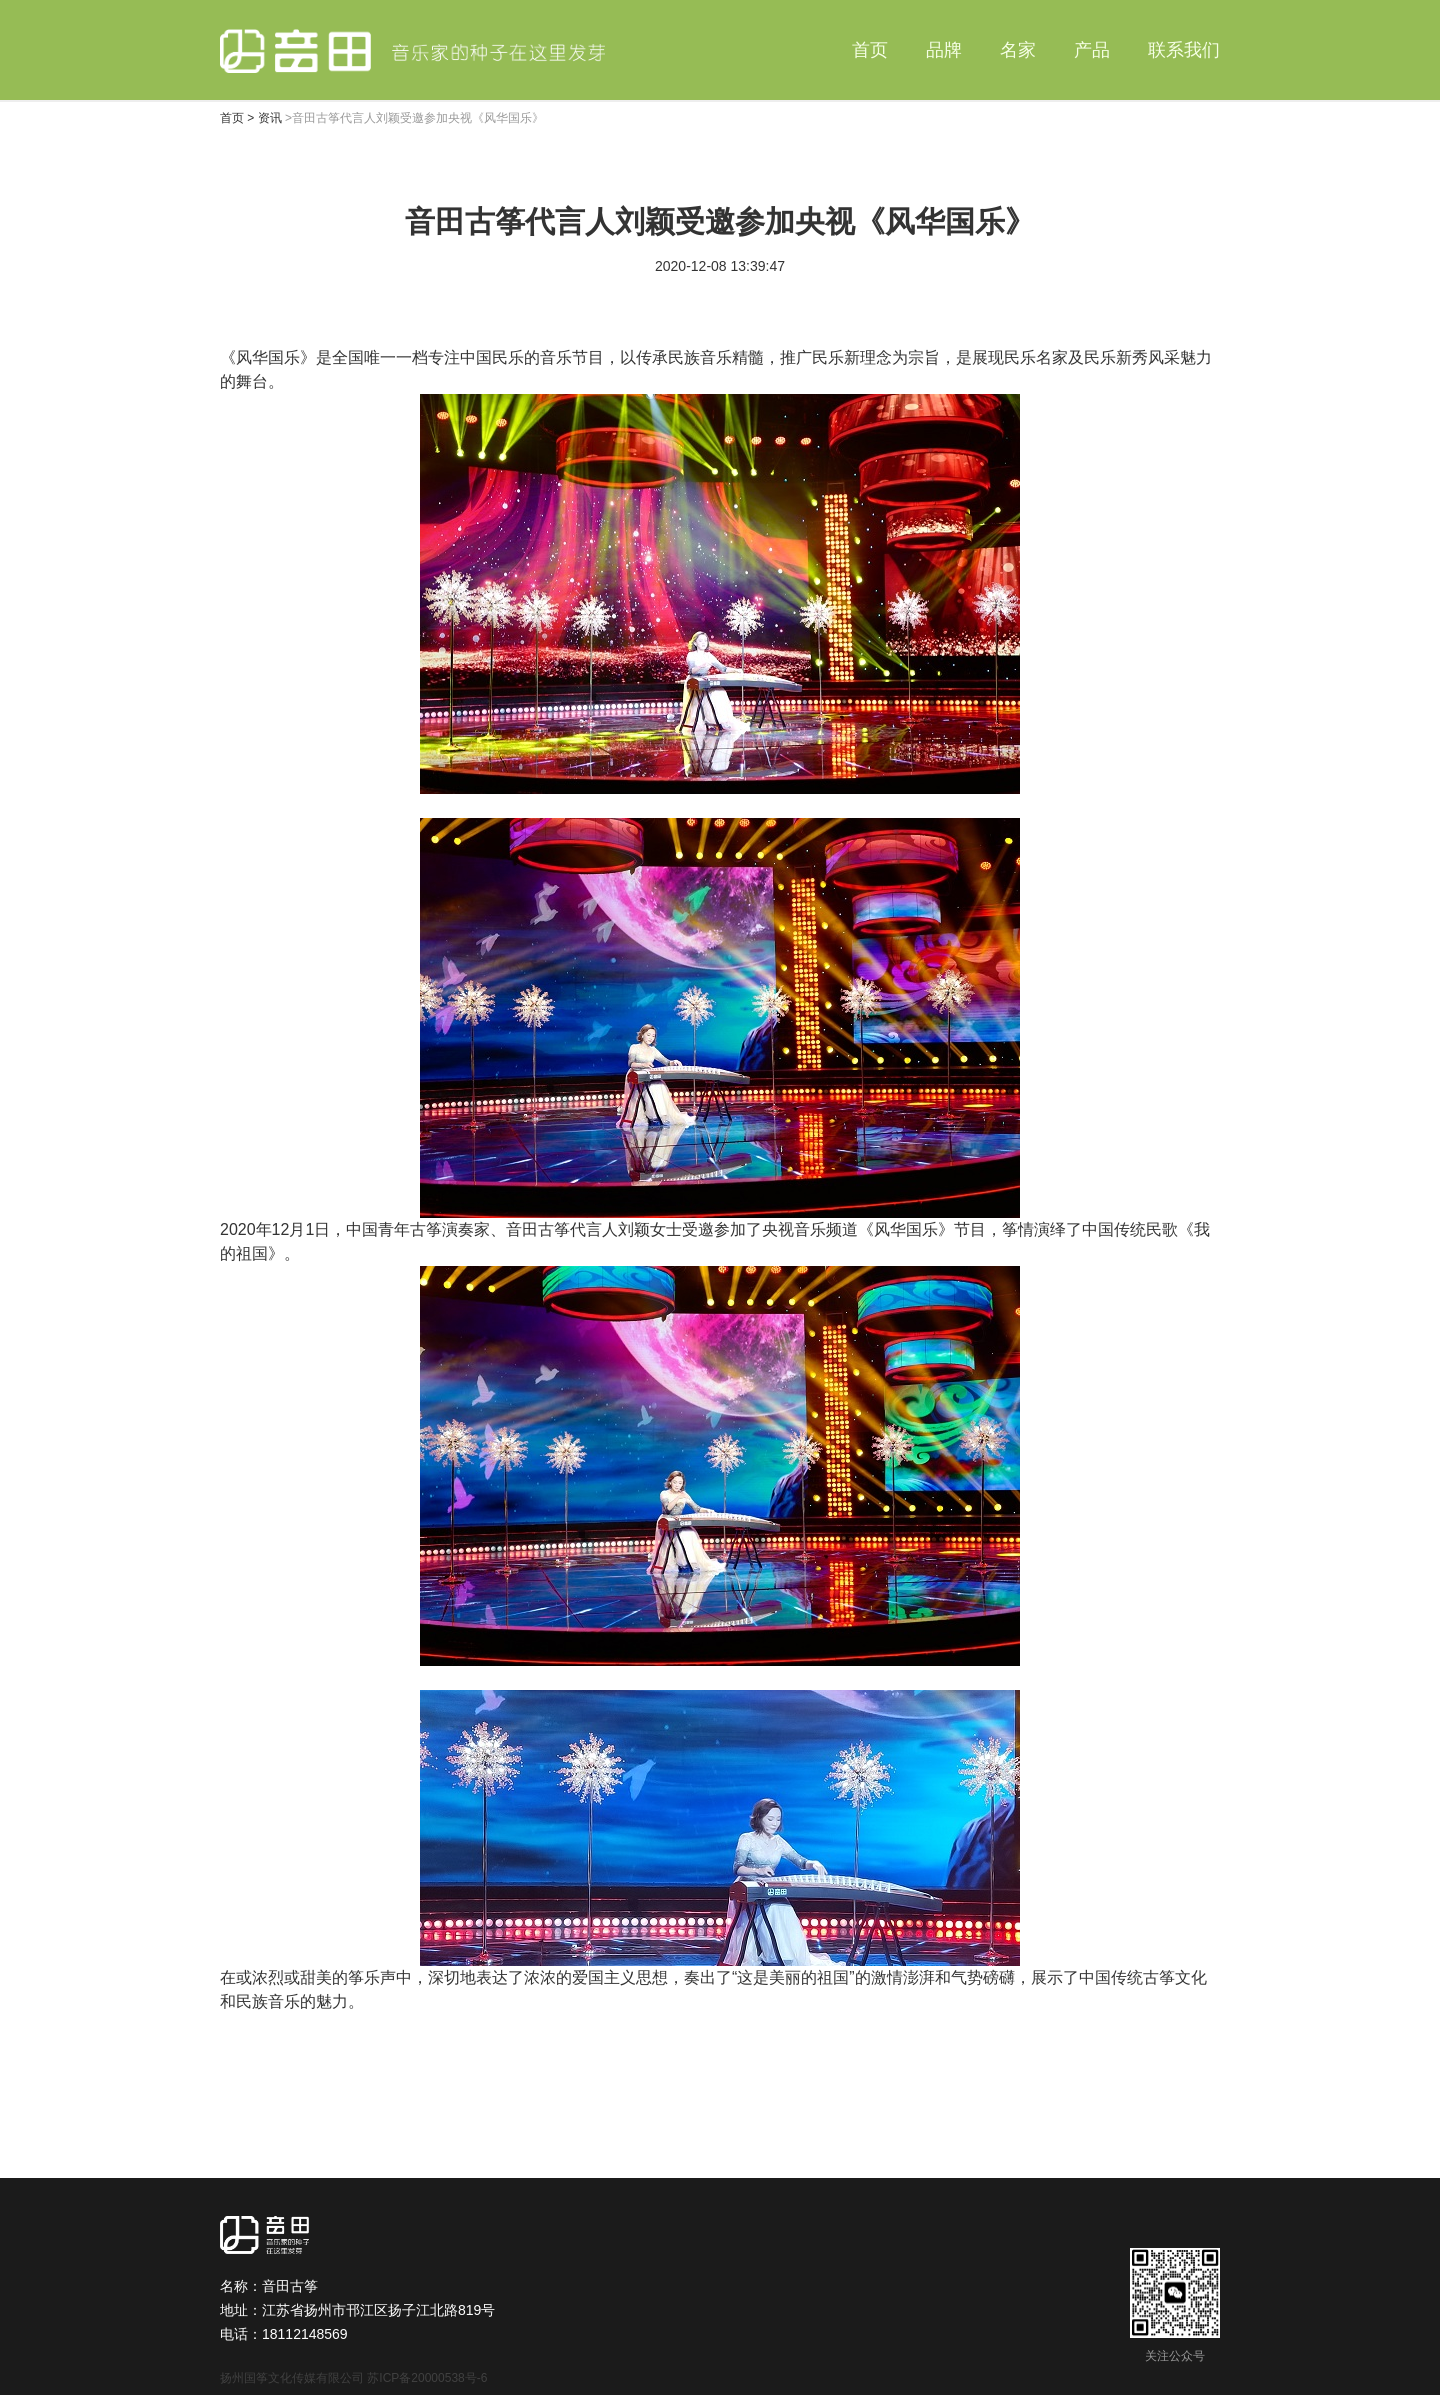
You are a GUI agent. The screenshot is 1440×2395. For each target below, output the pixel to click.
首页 (870, 50)
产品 (1092, 50)
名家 (1018, 50)
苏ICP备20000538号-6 (427, 2378)
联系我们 (1184, 50)
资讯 (270, 118)
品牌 (944, 50)
